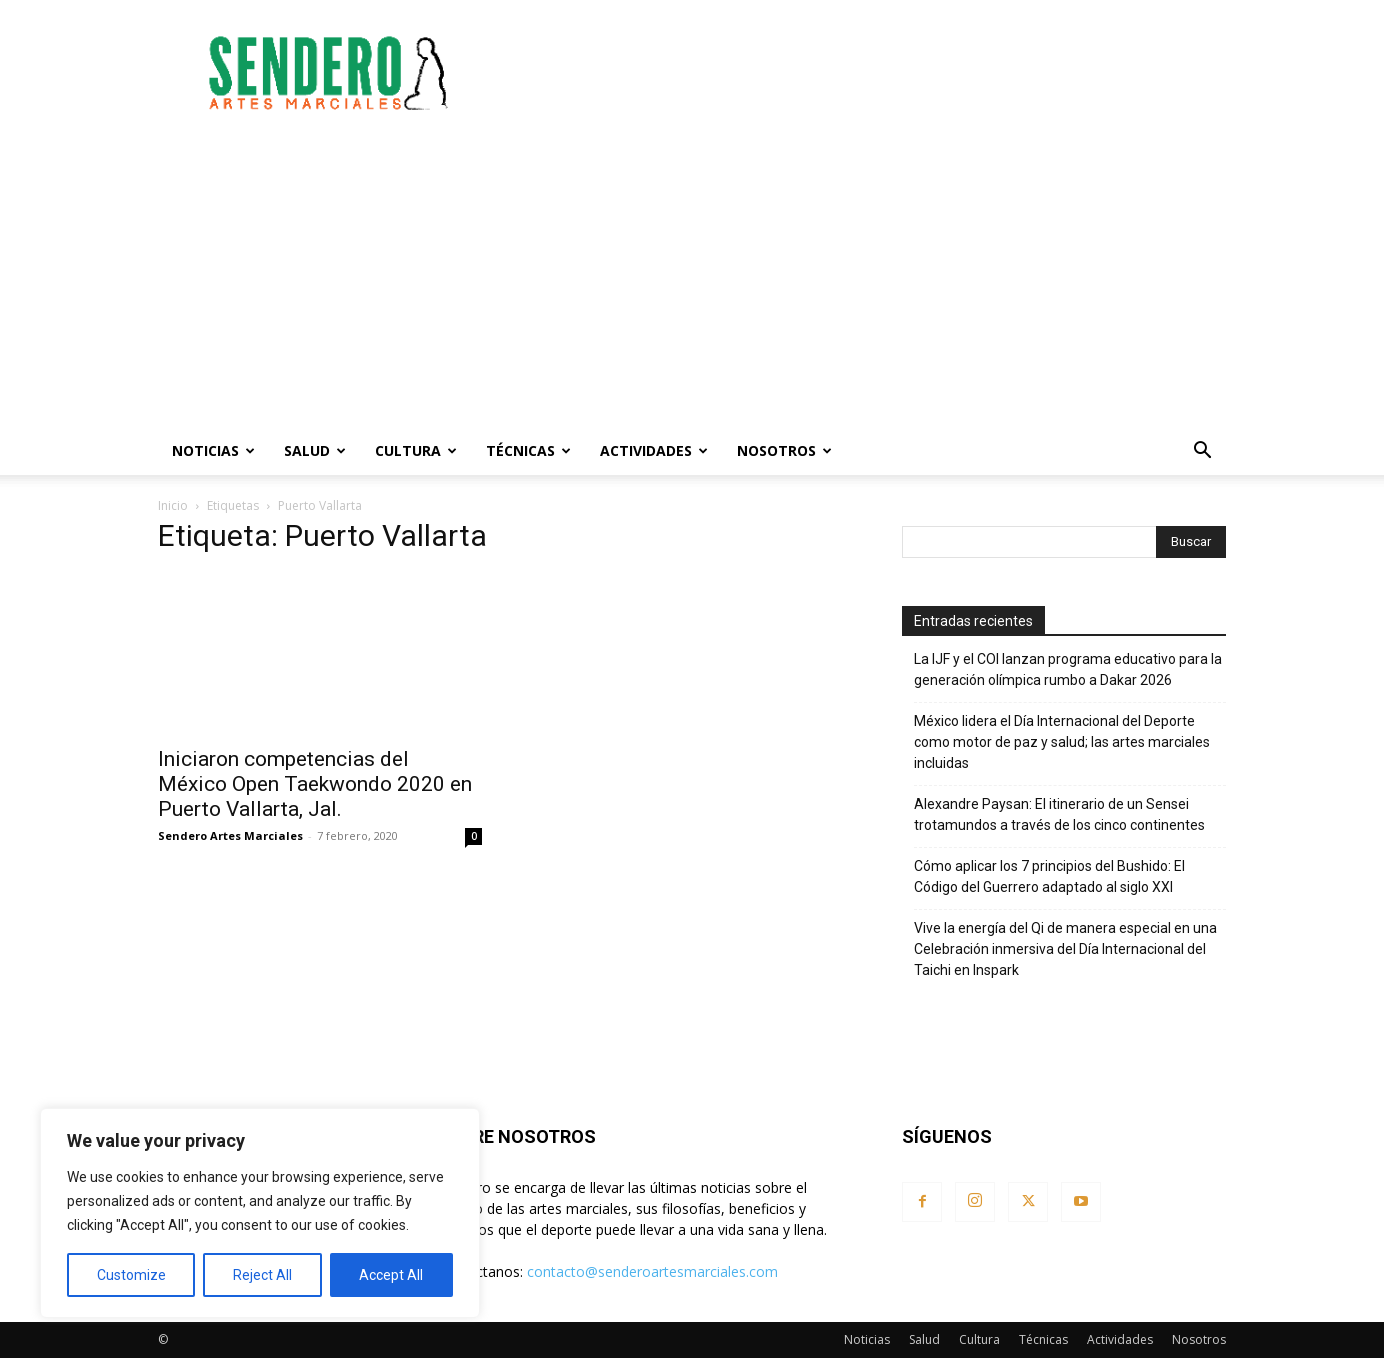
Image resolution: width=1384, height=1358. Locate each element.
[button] (1202, 452)
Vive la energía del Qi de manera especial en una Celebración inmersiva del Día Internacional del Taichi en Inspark (1065, 949)
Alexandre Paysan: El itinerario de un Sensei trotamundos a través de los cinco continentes (1059, 814)
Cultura (416, 450)
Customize (131, 1275)
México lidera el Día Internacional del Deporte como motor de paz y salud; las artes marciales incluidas (1062, 742)
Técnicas (528, 450)
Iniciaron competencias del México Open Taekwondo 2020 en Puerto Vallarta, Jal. (315, 784)
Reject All (262, 1275)
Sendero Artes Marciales (230, 835)
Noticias (213, 450)
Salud (315, 450)
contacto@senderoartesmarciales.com (652, 1271)
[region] (260, 1213)
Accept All (391, 1275)
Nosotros (784, 450)
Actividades (654, 450)
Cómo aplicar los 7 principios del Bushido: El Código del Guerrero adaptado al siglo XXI (1049, 876)
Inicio (173, 505)
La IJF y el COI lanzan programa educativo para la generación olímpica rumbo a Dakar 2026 (1068, 669)
